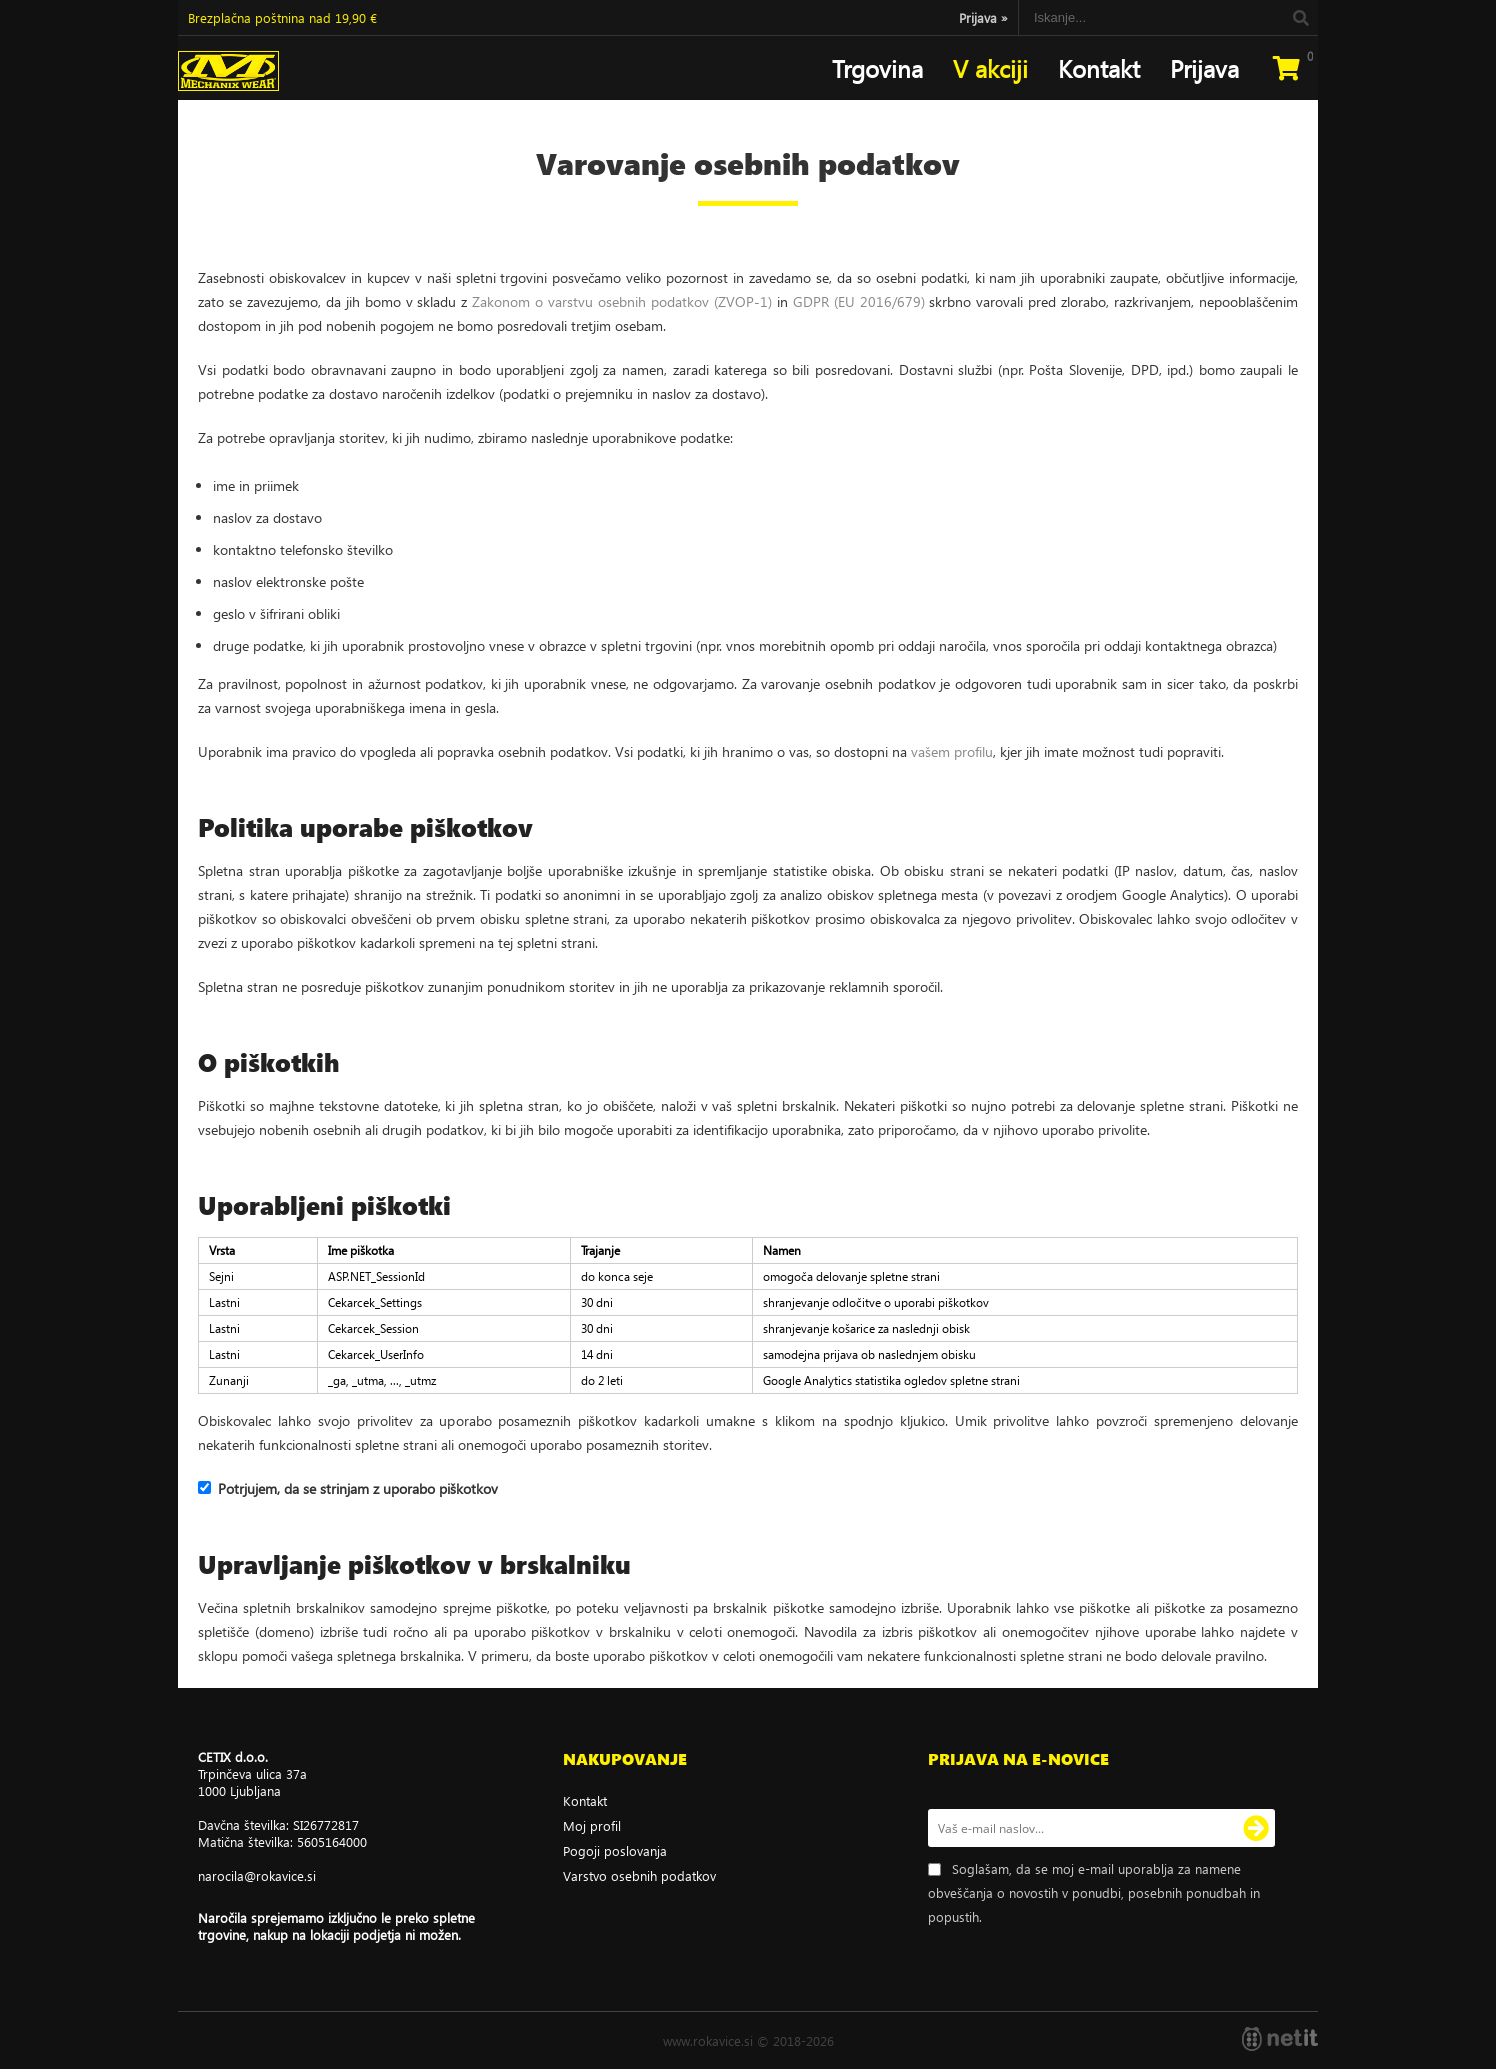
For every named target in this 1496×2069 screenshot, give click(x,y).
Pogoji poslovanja (615, 1850)
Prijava (983, 17)
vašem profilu (952, 751)
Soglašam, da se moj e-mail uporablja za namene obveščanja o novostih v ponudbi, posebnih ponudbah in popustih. (1094, 1892)
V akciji (990, 68)
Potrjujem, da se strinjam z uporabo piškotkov (358, 1488)
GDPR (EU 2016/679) (859, 301)
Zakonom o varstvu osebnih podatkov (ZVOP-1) (622, 301)
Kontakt (1099, 68)
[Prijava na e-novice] (1256, 1828)
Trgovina (877, 68)
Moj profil (592, 1825)
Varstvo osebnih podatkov (639, 1875)
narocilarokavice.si (257, 1875)
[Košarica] (1286, 68)
